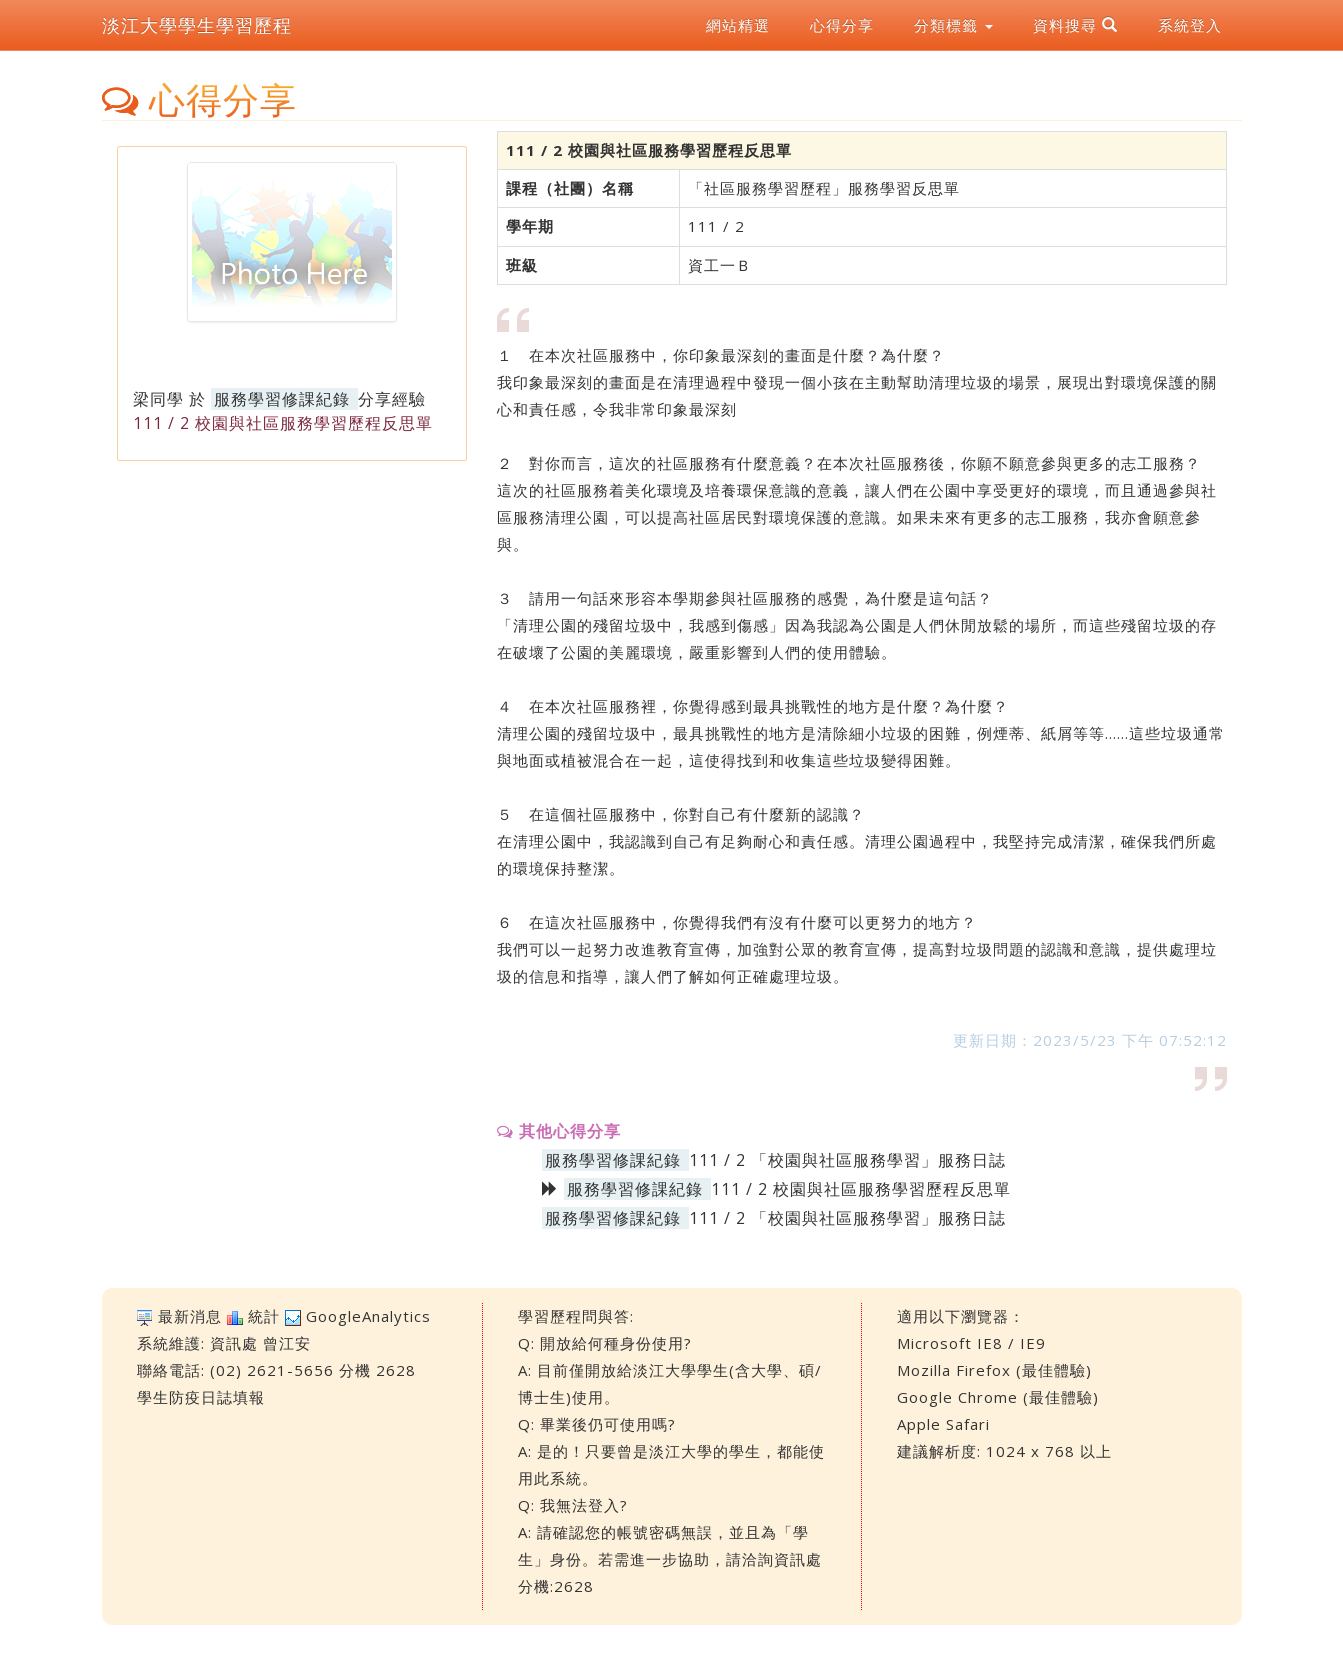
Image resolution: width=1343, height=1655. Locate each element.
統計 (264, 1316)
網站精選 (738, 25)
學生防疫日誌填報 (201, 1397)
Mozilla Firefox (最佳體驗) (994, 1370)
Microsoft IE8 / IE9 (971, 1343)
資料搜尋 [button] (1075, 25)
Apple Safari (943, 1424)
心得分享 (842, 25)
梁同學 (158, 399)
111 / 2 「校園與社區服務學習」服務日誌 (847, 1160)
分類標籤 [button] (953, 25)
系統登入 (1190, 25)
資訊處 (234, 1343)
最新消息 (190, 1316)
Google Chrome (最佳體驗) (998, 1397)
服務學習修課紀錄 (282, 399)
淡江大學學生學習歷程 (197, 25)
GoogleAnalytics (368, 1316)
